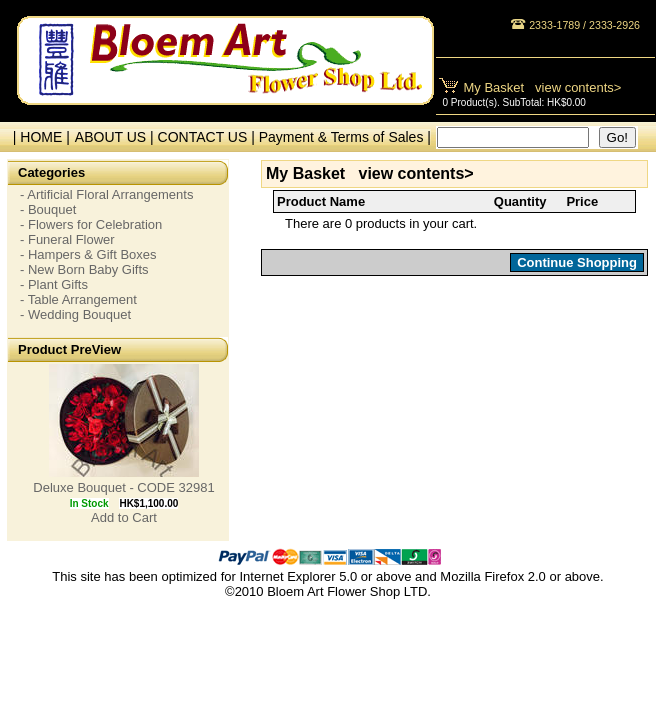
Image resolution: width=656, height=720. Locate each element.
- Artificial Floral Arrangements (106, 194)
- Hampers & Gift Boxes (88, 254)
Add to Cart (124, 517)
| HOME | (37, 137)
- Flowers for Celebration (91, 224)
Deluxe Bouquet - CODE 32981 (123, 487)
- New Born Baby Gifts (84, 269)
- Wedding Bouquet (75, 314)
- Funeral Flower (67, 239)
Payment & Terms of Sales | (345, 137)
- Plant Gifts (54, 284)
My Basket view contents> (543, 87)
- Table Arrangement (78, 299)
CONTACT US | (208, 137)
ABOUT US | (116, 137)
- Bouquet (48, 209)
